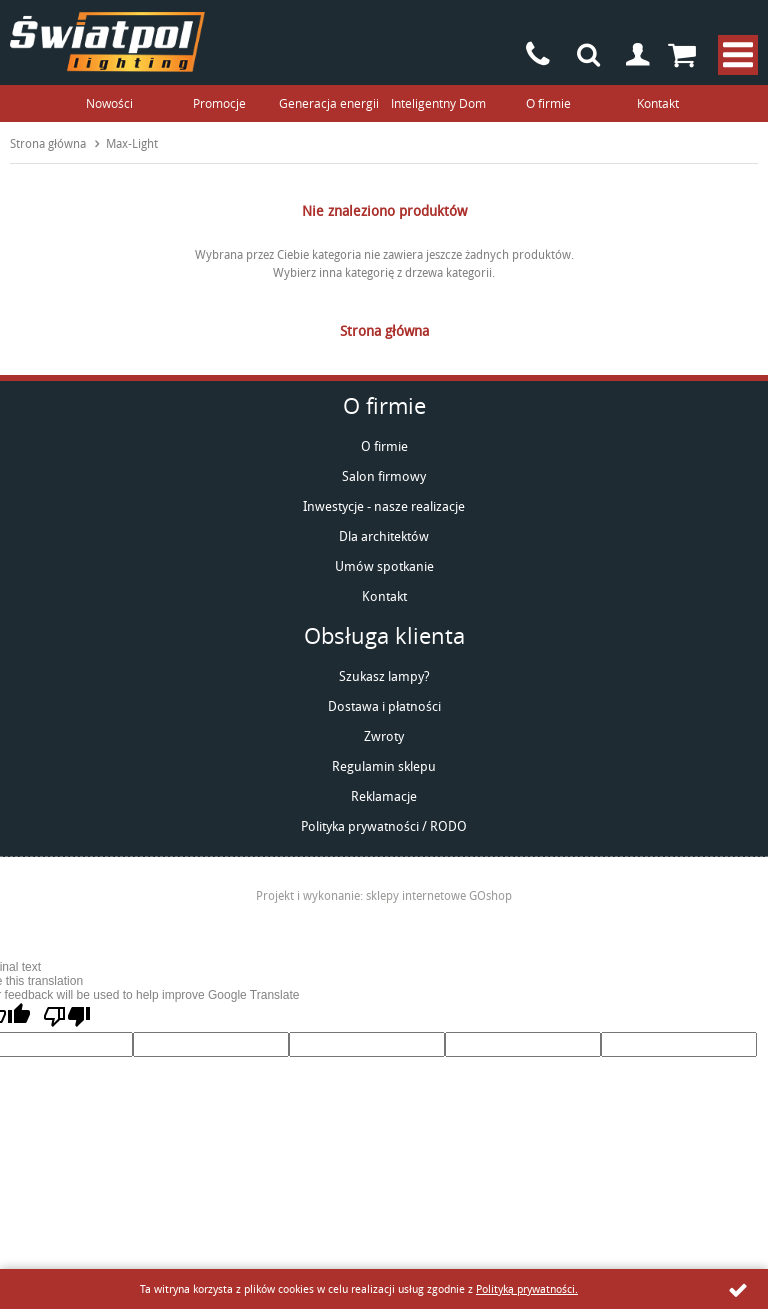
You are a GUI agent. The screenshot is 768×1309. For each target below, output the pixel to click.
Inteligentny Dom (438, 103)
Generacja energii (329, 103)
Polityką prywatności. (527, 1288)
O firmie (548, 103)
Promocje (219, 103)
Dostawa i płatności (384, 706)
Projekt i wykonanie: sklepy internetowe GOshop (384, 895)
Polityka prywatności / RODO (384, 826)
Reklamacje (384, 796)
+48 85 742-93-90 (538, 55)
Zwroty (384, 736)
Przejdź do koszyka (688, 55)
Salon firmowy (384, 476)
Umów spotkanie (384, 566)
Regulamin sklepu (384, 766)
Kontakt (658, 103)
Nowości (109, 103)
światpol (107, 42)
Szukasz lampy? (384, 676)
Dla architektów (384, 536)
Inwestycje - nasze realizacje (384, 506)
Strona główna (48, 143)
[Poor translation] (67, 1017)
